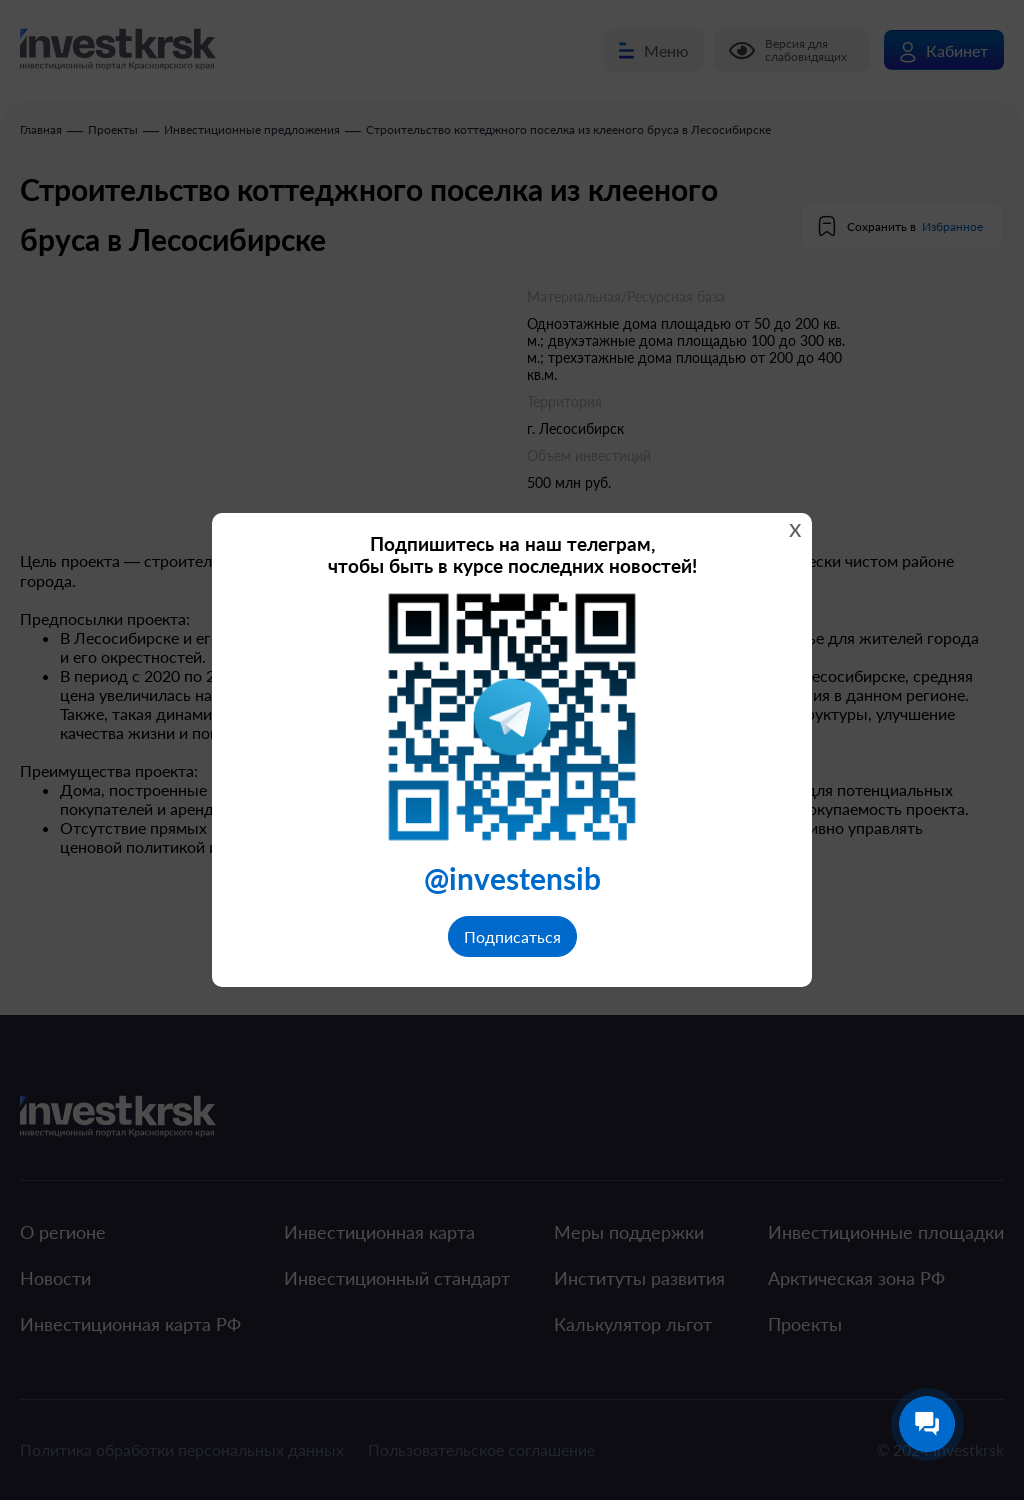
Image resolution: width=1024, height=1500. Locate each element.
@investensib (512, 878)
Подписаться (512, 936)
